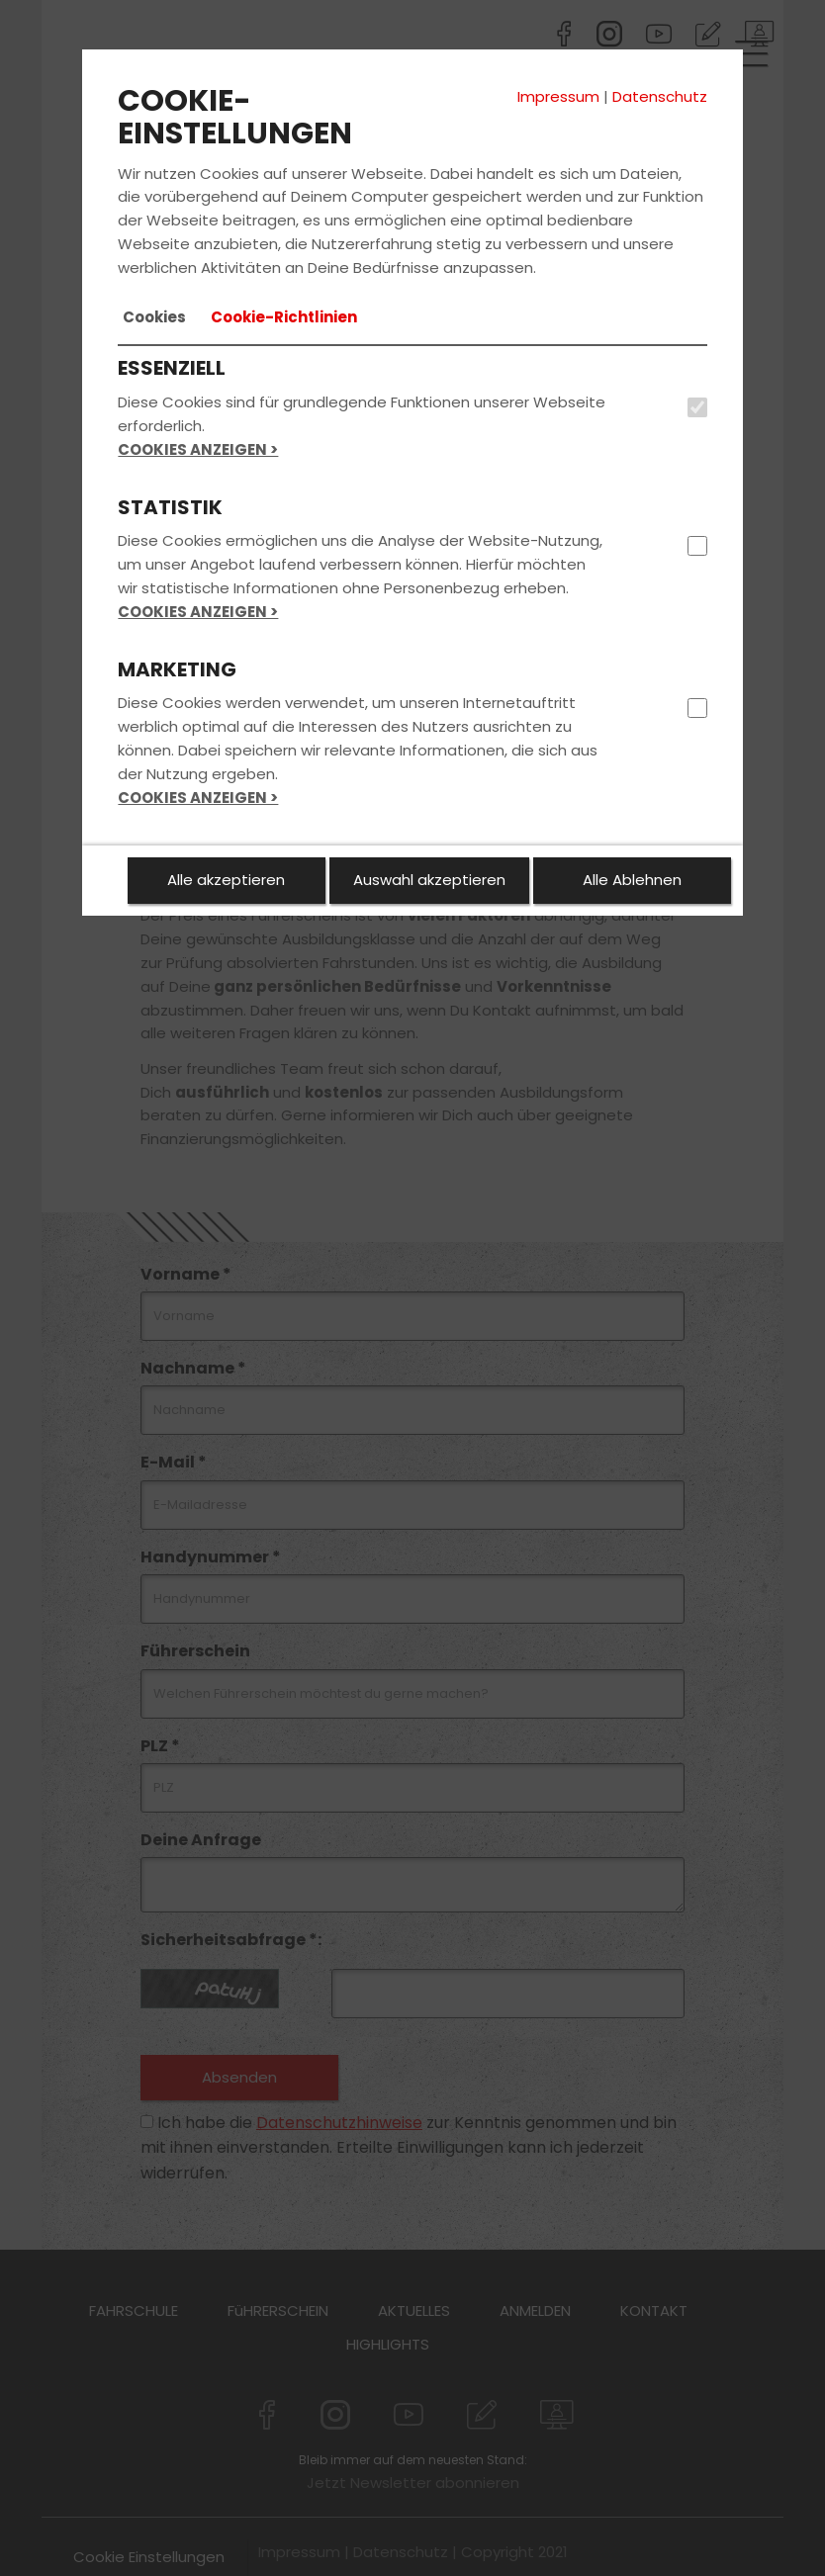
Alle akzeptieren (226, 879)
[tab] (154, 317)
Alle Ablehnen (632, 879)
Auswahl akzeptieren (429, 879)
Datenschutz (659, 96)
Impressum (558, 96)
